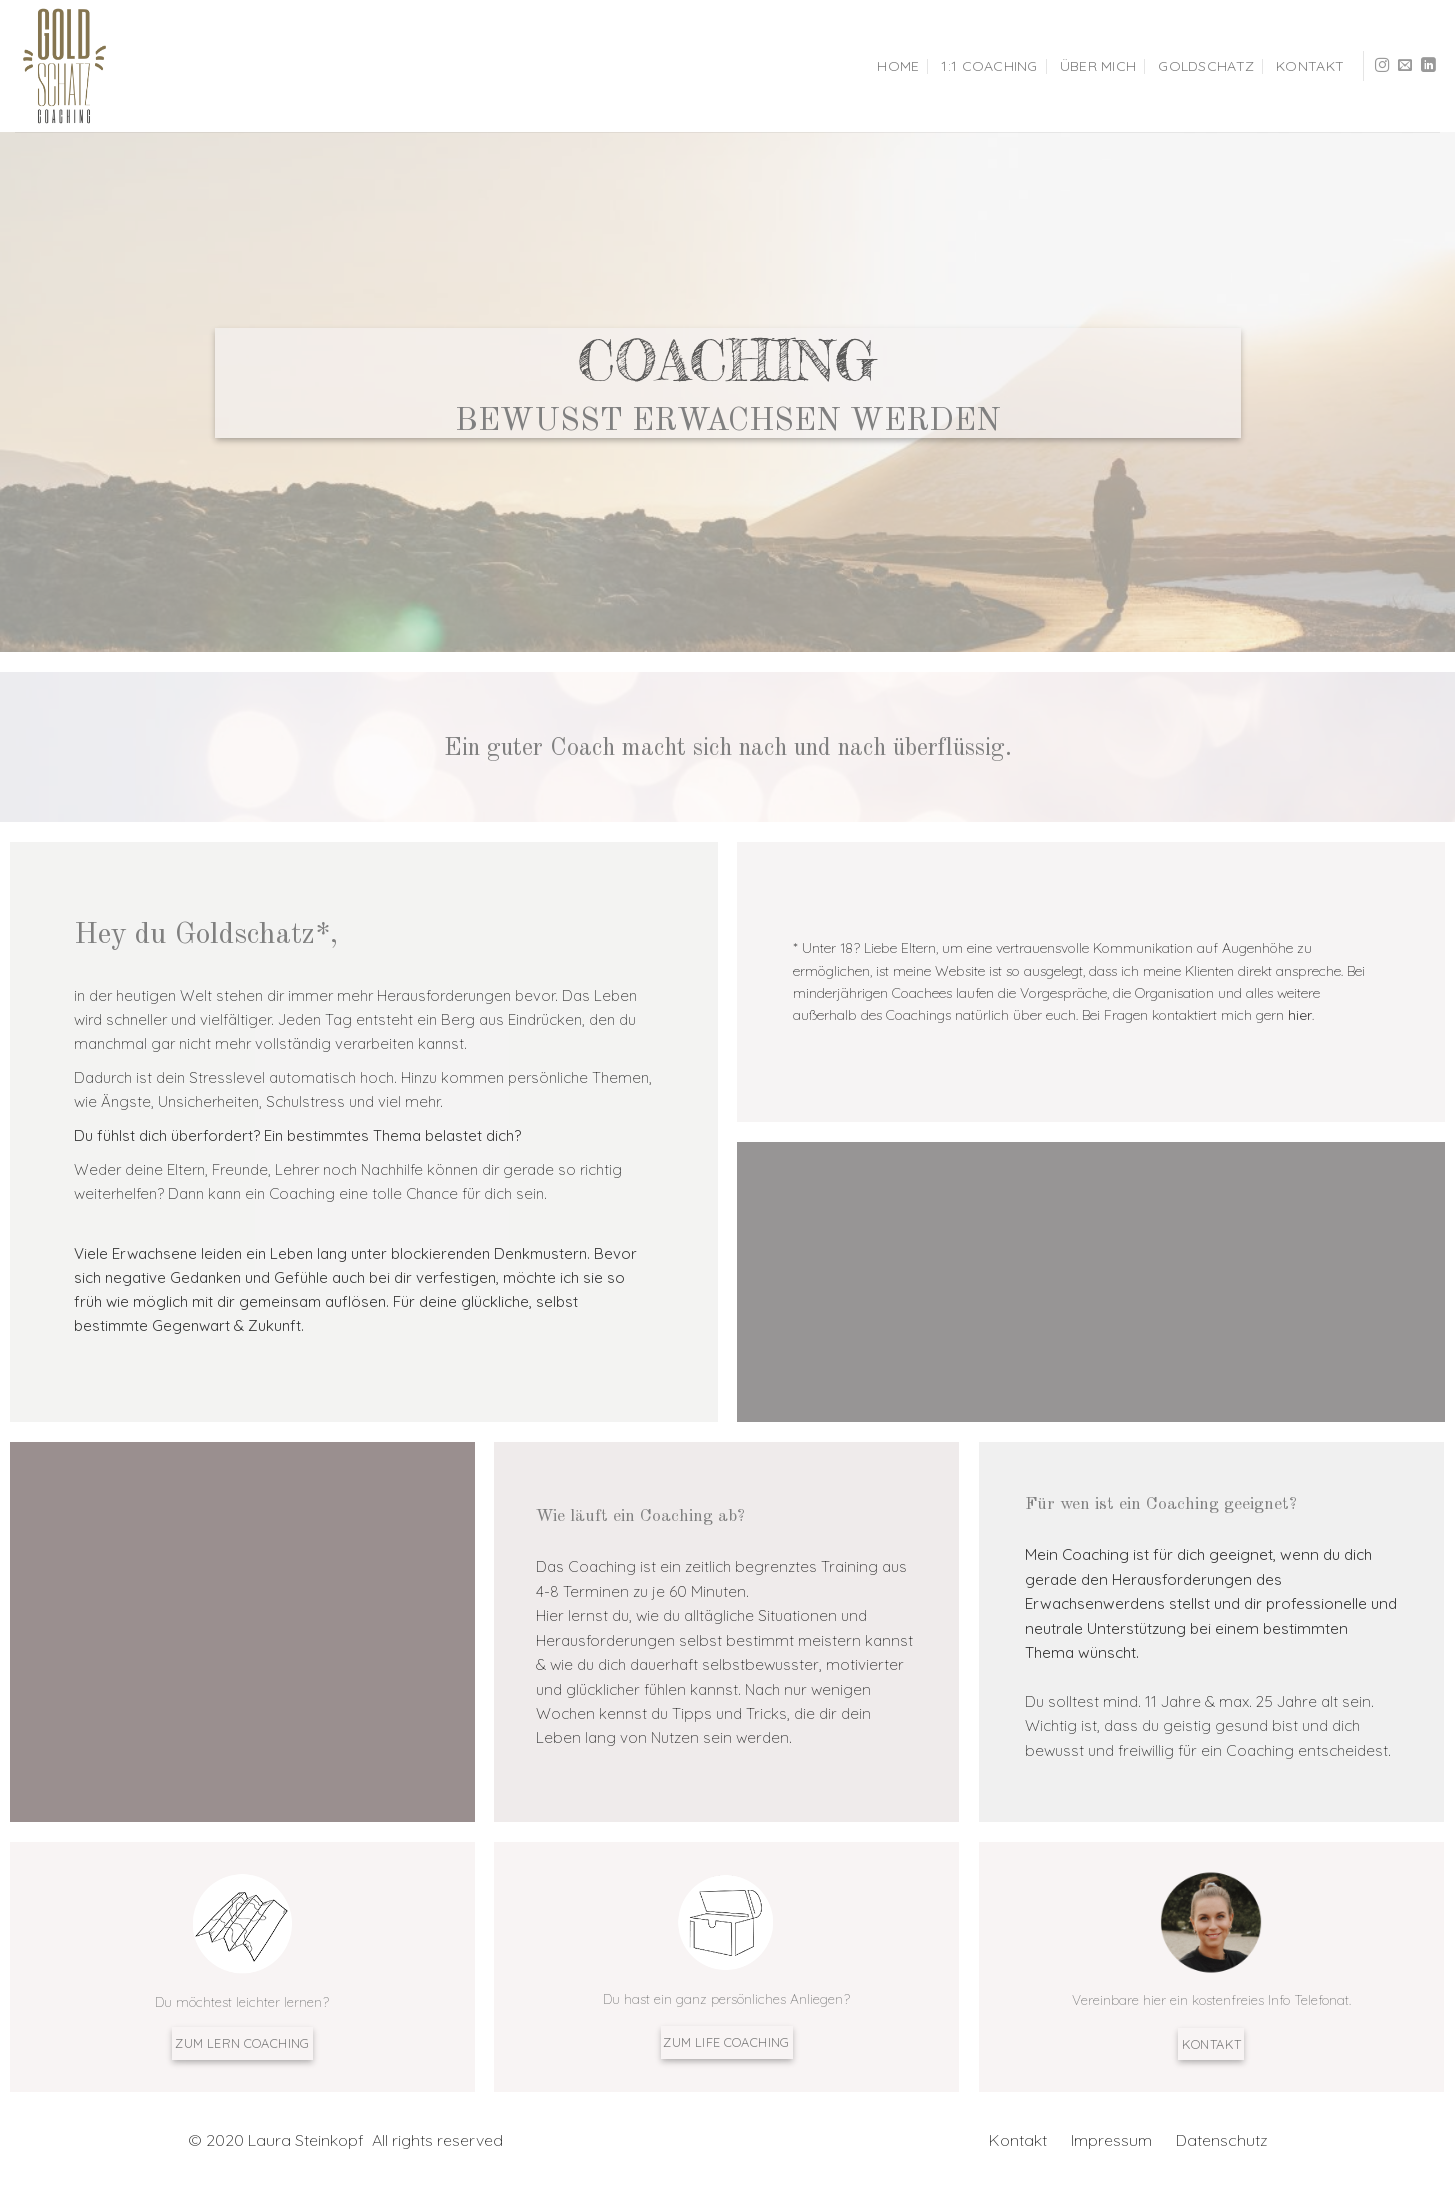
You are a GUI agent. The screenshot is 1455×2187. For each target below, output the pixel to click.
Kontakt (1310, 66)
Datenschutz (1222, 2140)
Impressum (1113, 2140)
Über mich (1098, 66)
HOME (898, 66)
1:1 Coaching (989, 66)
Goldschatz (1206, 66)
